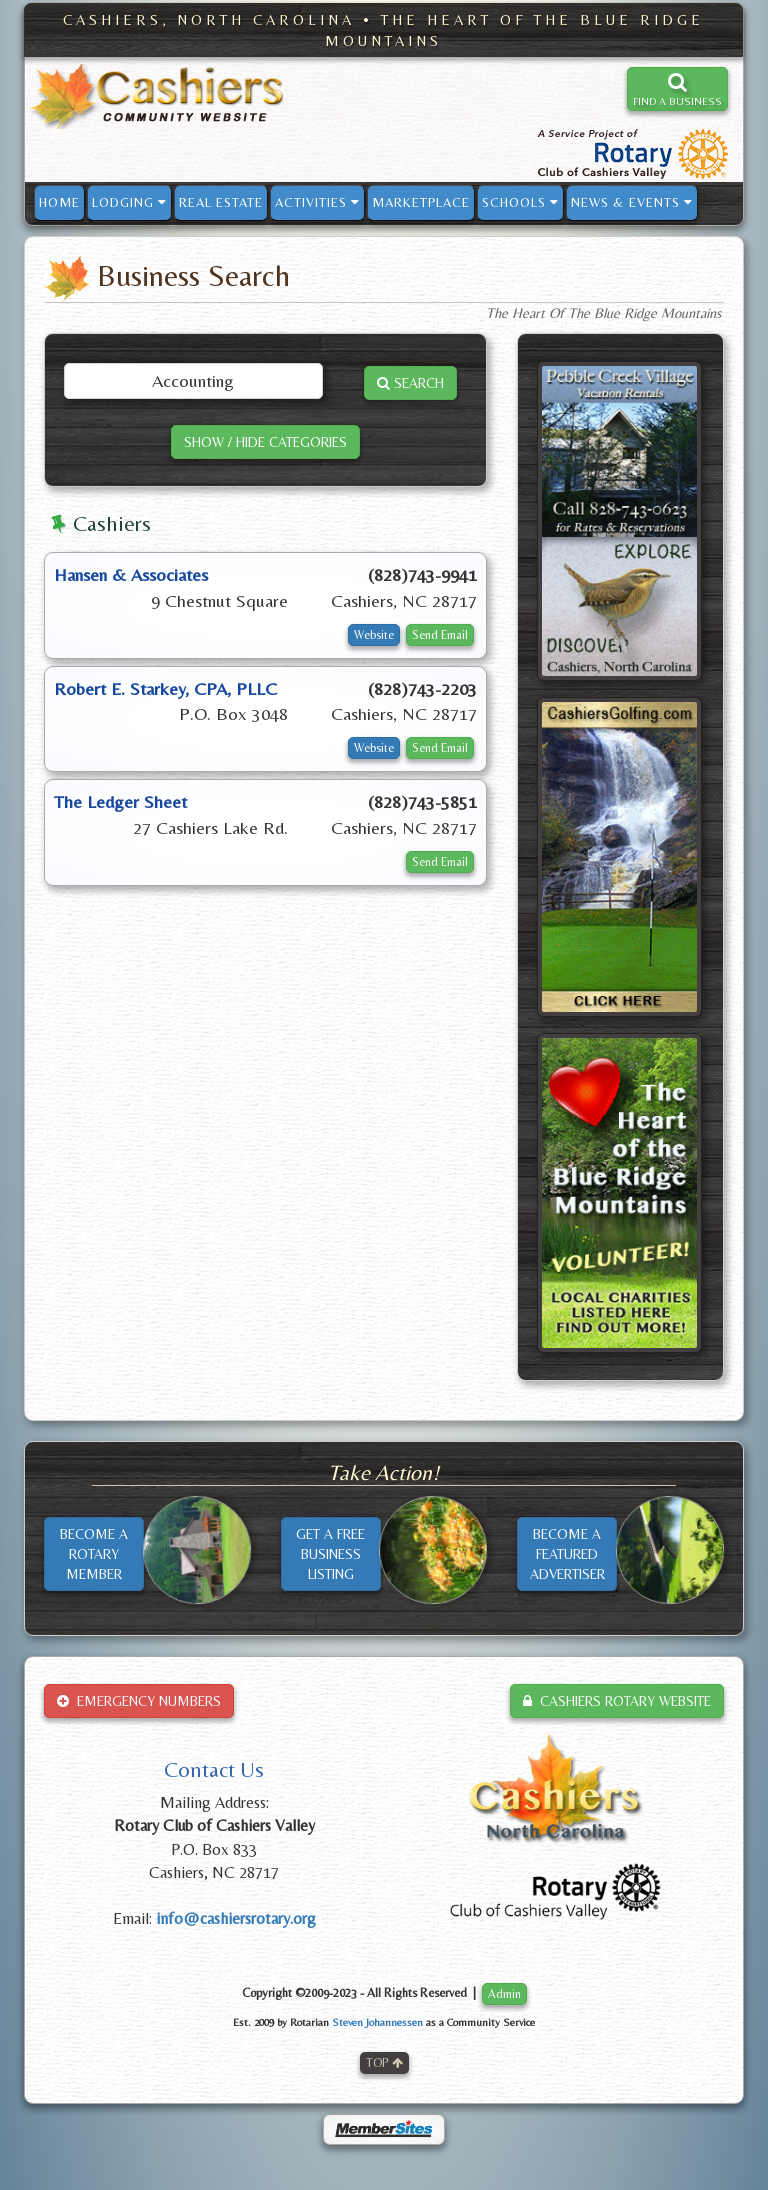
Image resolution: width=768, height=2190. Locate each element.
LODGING (129, 202)
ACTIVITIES (317, 202)
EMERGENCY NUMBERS (139, 1701)
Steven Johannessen (377, 2022)
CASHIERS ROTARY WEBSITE (617, 1701)
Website (374, 635)
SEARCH (410, 383)
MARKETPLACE (421, 202)
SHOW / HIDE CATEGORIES (265, 442)
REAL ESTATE (221, 202)
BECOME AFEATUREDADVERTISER (567, 1554)
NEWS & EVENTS (632, 202)
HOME (59, 202)
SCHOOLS (520, 202)
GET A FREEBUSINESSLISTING (330, 1554)
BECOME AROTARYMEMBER (94, 1554)
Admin (504, 1994)
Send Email (440, 635)
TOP (384, 2063)
